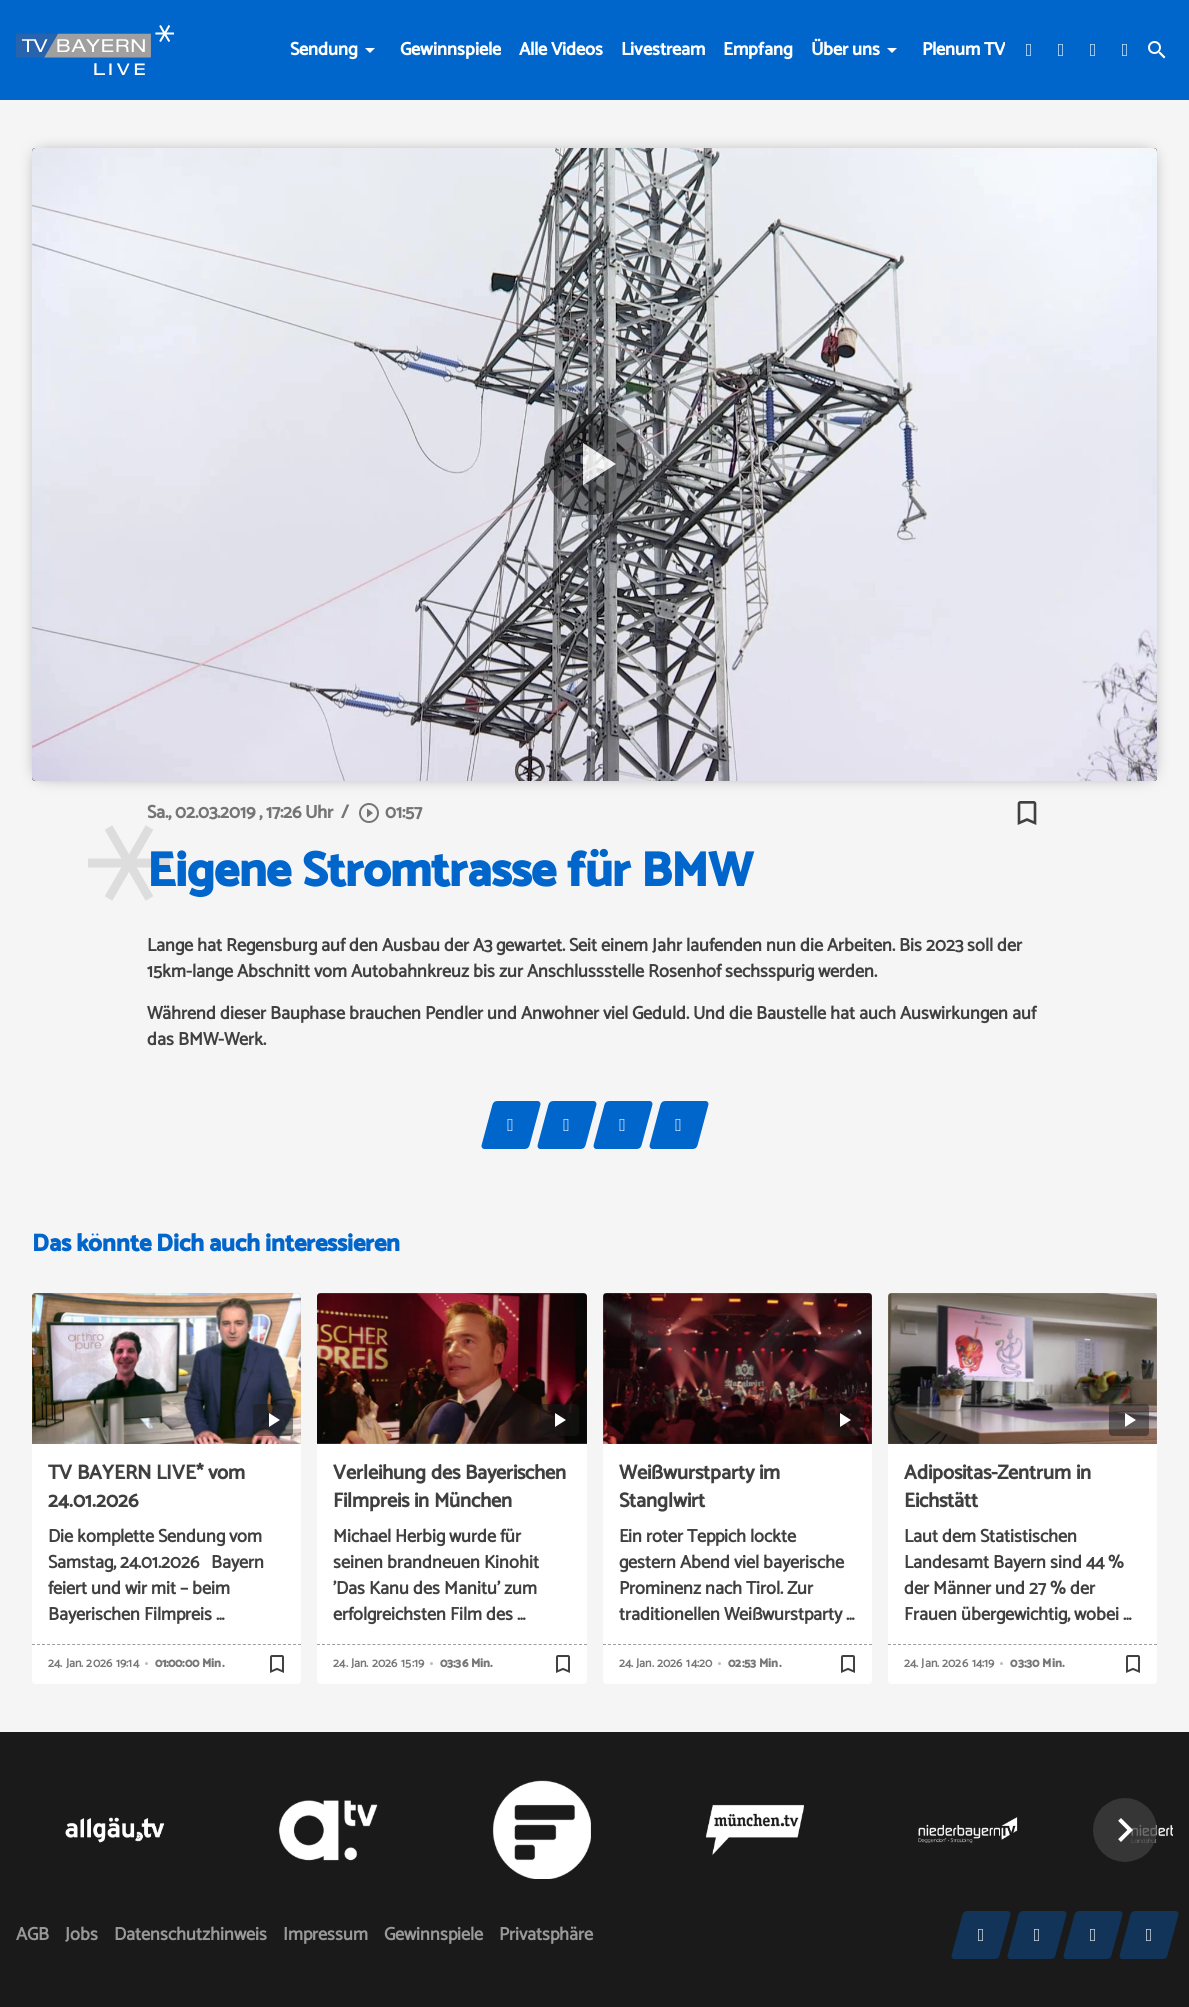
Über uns (845, 50)
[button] (1125, 1830)
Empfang (758, 50)
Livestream (663, 50)
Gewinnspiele (450, 50)
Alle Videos (561, 50)
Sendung (324, 50)
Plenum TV (963, 50)
